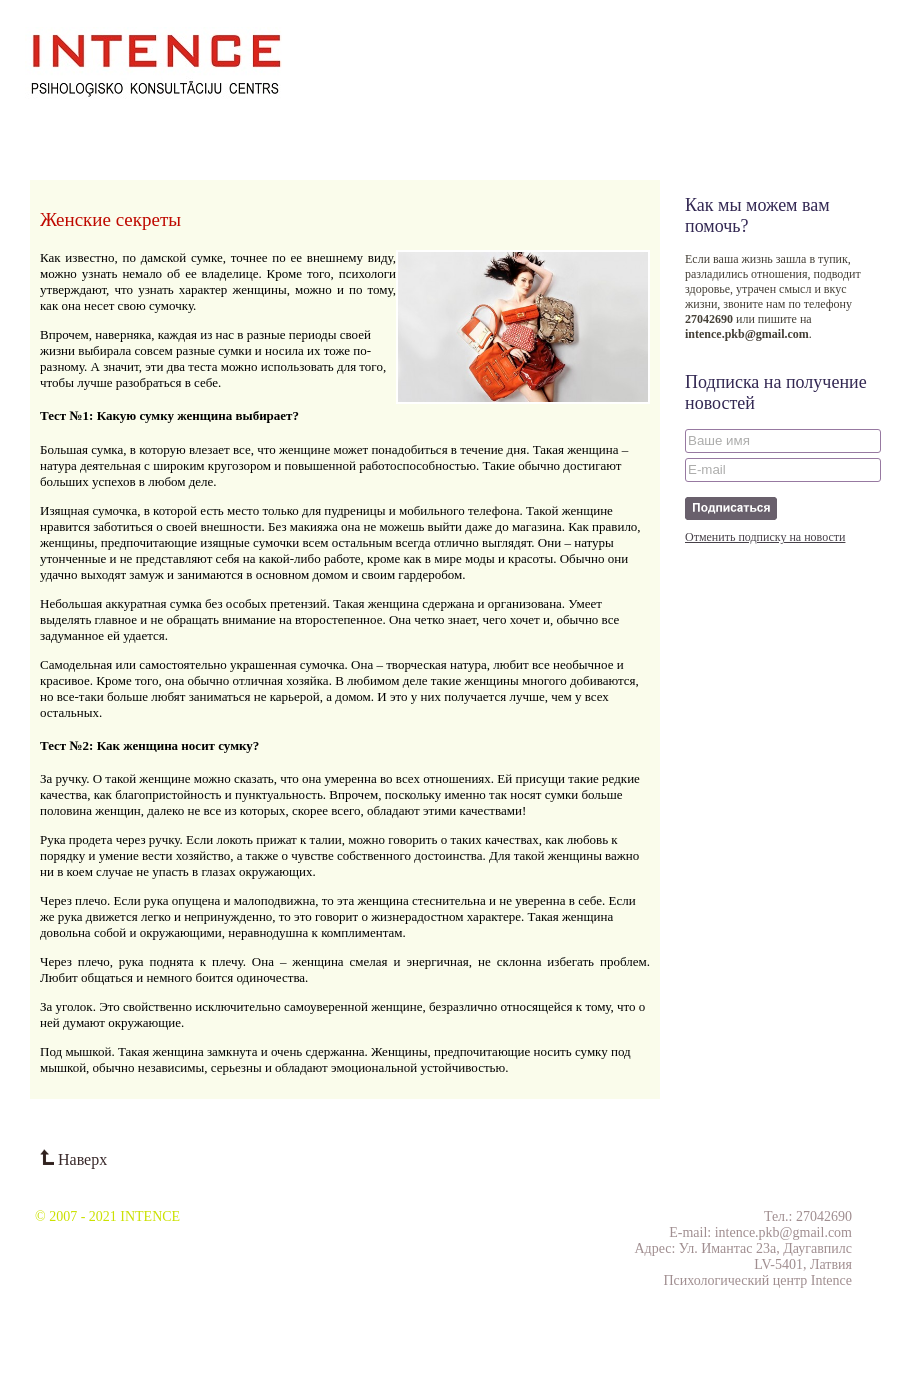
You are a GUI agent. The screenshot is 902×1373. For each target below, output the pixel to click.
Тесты (533, 126)
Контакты (471, 126)
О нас (57, 126)
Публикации (269, 126)
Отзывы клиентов (374, 126)
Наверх (73, 1159)
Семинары (120, 126)
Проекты (192, 126)
